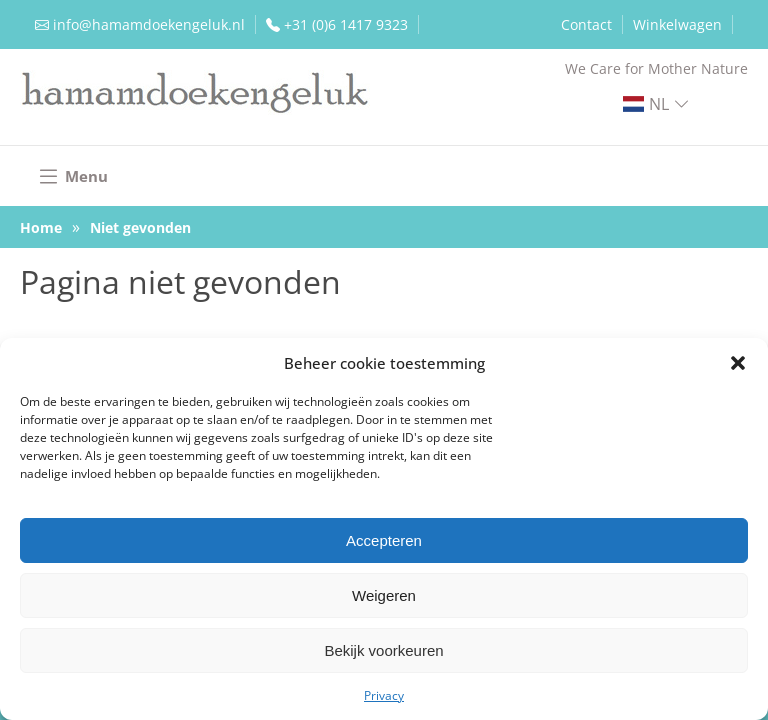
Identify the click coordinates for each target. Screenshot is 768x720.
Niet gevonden (140, 227)
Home (41, 227)
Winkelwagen (677, 24)
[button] (738, 363)
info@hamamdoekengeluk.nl (149, 24)
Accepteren (384, 540)
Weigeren (384, 595)
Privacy (384, 695)
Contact (586, 24)
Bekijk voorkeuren (383, 650)
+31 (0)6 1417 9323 (346, 24)
